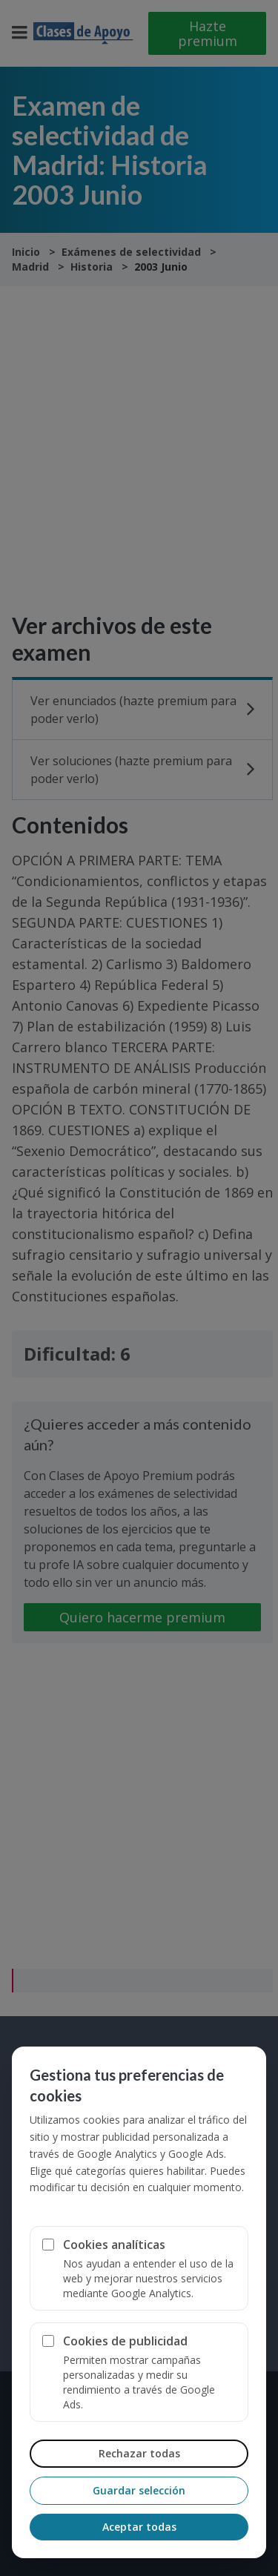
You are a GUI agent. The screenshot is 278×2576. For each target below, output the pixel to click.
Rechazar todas (139, 2453)
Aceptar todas (139, 2527)
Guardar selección (139, 2490)
